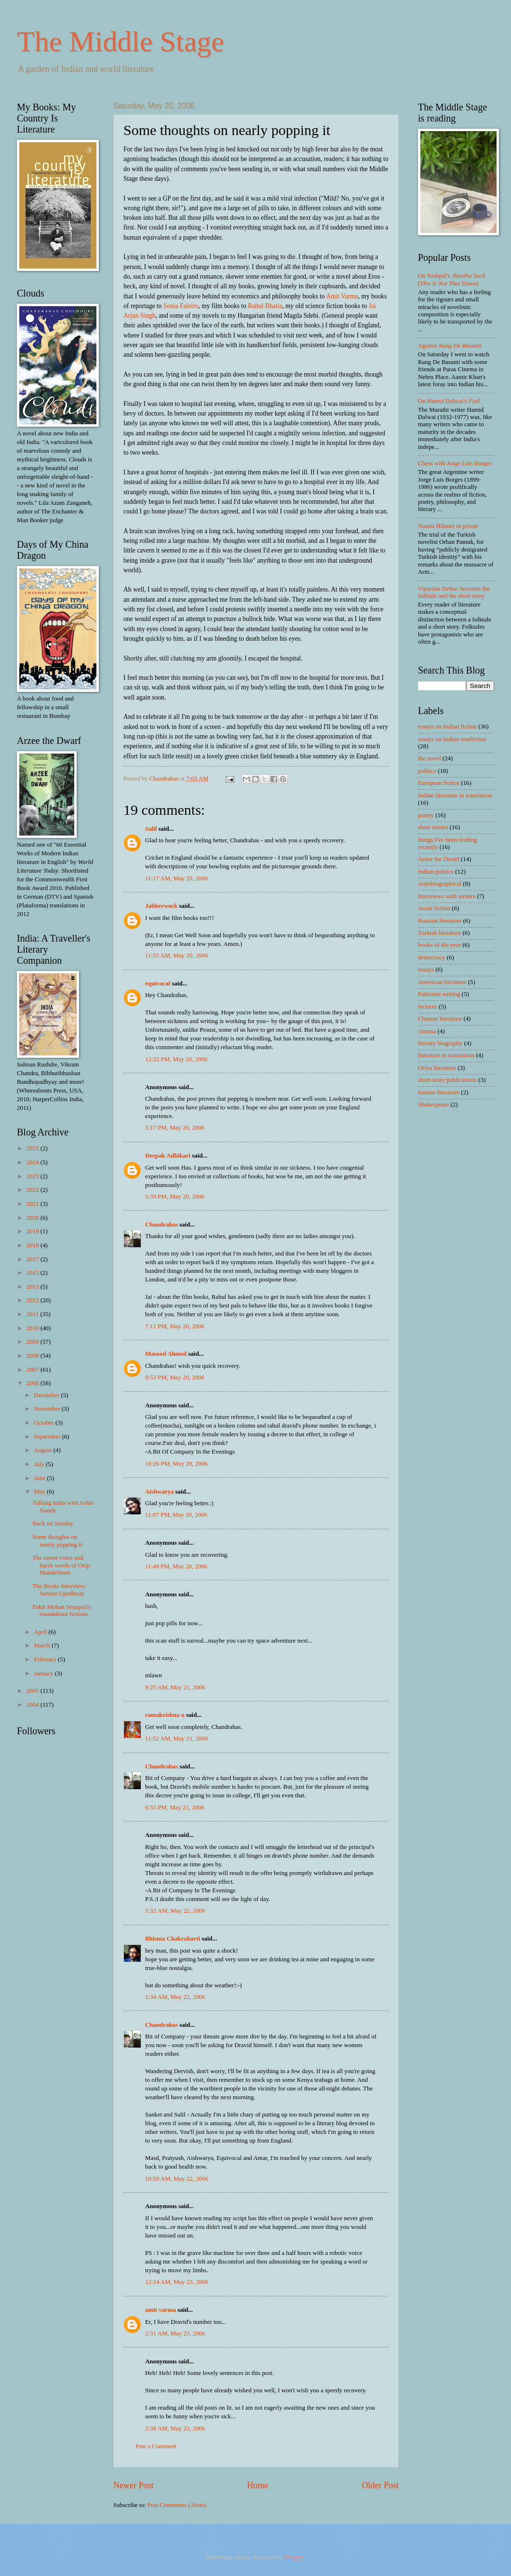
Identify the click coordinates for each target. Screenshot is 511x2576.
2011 (33, 1314)
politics (427, 771)
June (40, 1478)
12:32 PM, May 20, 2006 (176, 1059)
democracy (431, 957)
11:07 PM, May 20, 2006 (176, 1514)
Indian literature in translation (455, 795)
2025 (33, 1148)
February (46, 1659)
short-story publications (447, 1080)
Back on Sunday (52, 1523)
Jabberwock (161, 906)
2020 (33, 1217)
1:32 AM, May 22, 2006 (175, 1910)
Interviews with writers (446, 896)
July (40, 1464)
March (43, 1645)
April (41, 1632)
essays (426, 969)
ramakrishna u (165, 1715)
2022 (33, 1190)
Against (449, 345)
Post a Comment (155, 2446)
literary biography (440, 1043)
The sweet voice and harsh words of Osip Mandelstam (61, 1565)
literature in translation (446, 1055)
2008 (33, 1355)
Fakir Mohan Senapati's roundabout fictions (61, 1611)
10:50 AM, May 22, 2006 (176, 2178)
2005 (33, 1690)
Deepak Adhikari (167, 1155)
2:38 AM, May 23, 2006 (175, 2428)
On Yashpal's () (451, 279)
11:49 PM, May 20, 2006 (176, 1566)
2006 (33, 1383)
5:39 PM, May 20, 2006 (174, 1196)
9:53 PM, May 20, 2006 (174, 1377)
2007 (33, 1369)
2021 (33, 1203)
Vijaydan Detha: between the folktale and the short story (454, 592)
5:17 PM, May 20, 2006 (174, 1127)
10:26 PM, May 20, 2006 (176, 1463)
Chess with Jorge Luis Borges (455, 463)
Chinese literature (440, 1018)
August (43, 1450)
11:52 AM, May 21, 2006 (176, 1738)
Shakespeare (433, 1104)
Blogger (294, 2557)
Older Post (380, 2485)
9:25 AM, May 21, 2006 (175, 1687)
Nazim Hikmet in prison (448, 526)
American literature (442, 982)
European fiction (438, 783)
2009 (33, 1341)
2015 (33, 1272)
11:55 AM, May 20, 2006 (176, 955)
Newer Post (133, 2485)
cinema (427, 1031)
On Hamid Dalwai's (449, 401)
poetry (426, 815)
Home (257, 2485)
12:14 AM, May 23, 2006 (176, 2282)
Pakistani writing (439, 994)
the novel (429, 758)
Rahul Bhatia (265, 306)
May (40, 1491)
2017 (33, 1259)
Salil (151, 828)
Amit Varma (342, 296)
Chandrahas (161, 1224)
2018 (33, 1245)
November (48, 1408)
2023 (33, 1176)
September (48, 1436)
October (44, 1422)
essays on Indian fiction (447, 726)
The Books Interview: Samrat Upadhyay (59, 1590)
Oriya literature (437, 1068)
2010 (33, 1328)
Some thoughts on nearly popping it (57, 1541)
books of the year (439, 945)
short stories (433, 827)
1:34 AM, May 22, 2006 (175, 1997)
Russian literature (439, 920)
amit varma (160, 2309)
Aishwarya (159, 1491)
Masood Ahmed (166, 1353)
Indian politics (436, 871)
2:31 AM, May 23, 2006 (175, 2333)
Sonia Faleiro (180, 306)
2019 (33, 1231)
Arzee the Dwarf (438, 859)
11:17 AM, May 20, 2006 (176, 878)
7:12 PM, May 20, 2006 (174, 1326)
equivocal (157, 983)
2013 (33, 1286)
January (44, 1673)
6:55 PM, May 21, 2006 (174, 1807)
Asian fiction (434, 908)
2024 (33, 1162)
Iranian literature (438, 1092)
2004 (33, 1704)
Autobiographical (439, 883)
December (47, 1395)
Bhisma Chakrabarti (172, 1938)
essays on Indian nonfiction (452, 739)
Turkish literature (439, 933)
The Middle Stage (120, 41)
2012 (33, 1300)
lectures (427, 1006)
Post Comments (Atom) (177, 2505)
